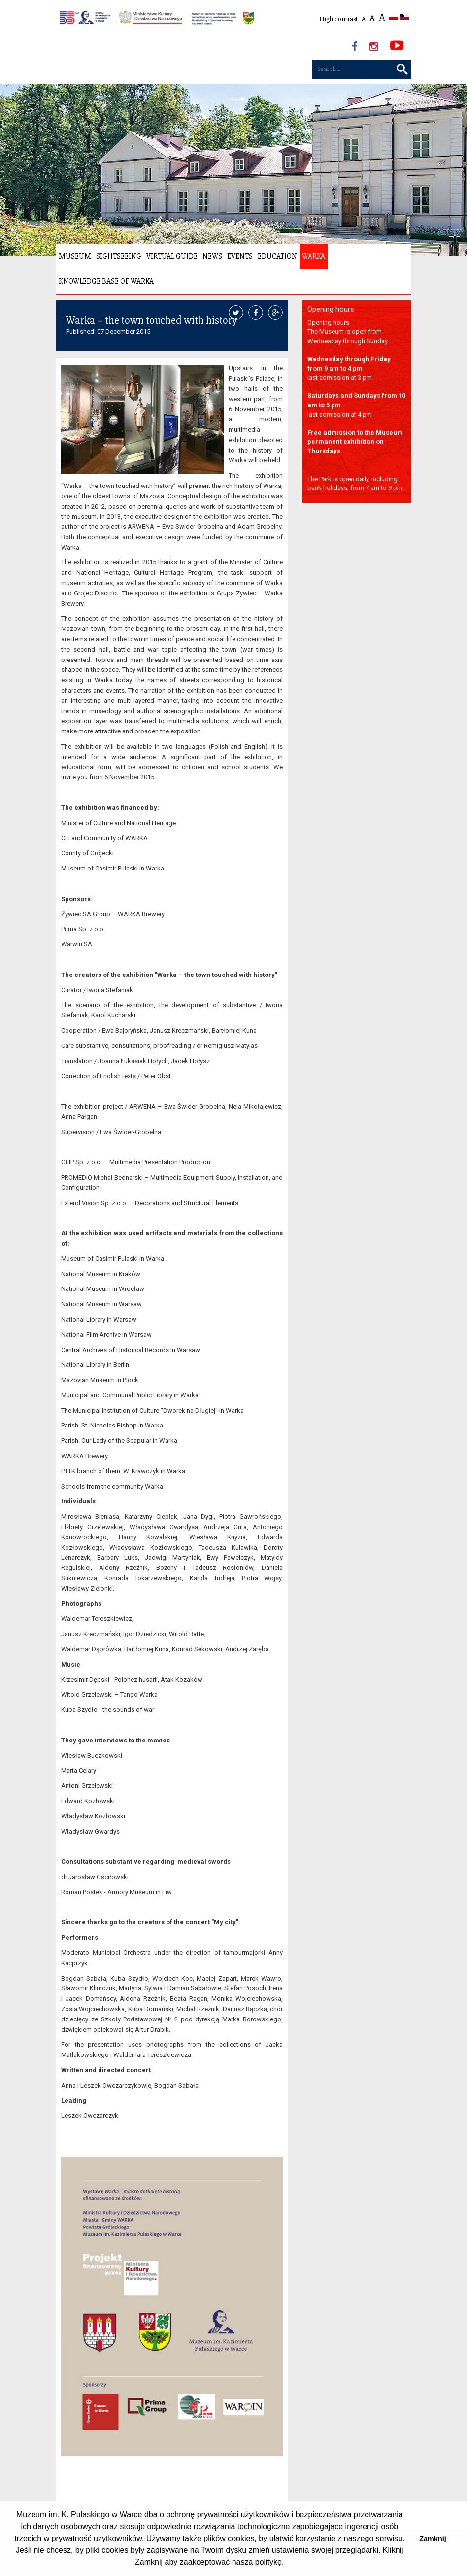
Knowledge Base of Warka (106, 281)
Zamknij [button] (432, 2538)
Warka (313, 256)
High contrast (338, 19)
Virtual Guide (172, 256)
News (212, 256)
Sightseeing (118, 256)
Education (277, 256)
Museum (75, 256)
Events (240, 256)
